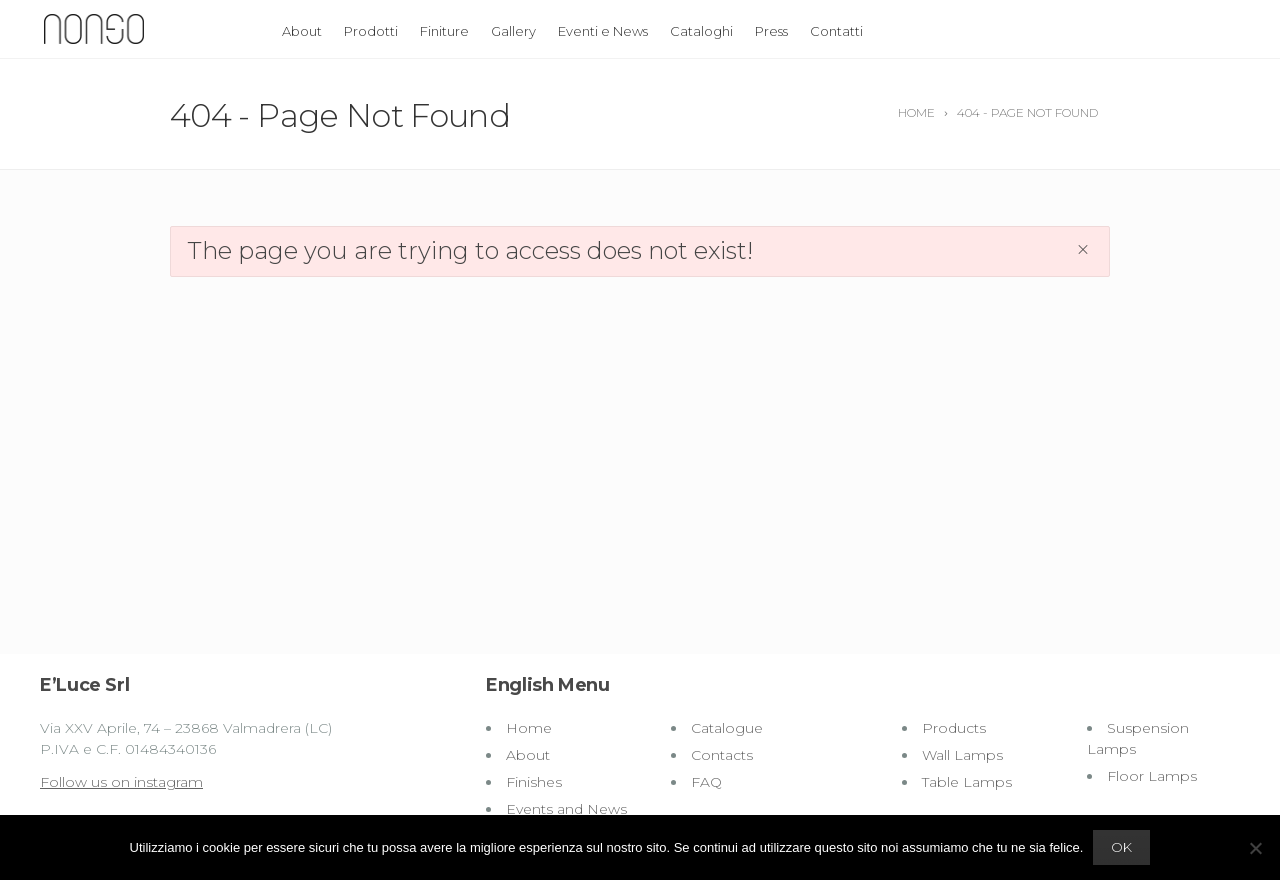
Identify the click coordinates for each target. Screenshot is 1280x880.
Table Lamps (967, 782)
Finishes (534, 782)
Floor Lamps (1152, 776)
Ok (1121, 847)
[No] (1255, 848)
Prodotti (371, 31)
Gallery (513, 31)
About (302, 31)
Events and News (566, 809)
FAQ (706, 782)
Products (954, 728)
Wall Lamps (962, 755)
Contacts (722, 755)
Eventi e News (603, 31)
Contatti (836, 31)
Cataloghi (701, 31)
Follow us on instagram (121, 782)
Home (529, 728)
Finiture (444, 31)
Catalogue (727, 728)
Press (771, 31)
